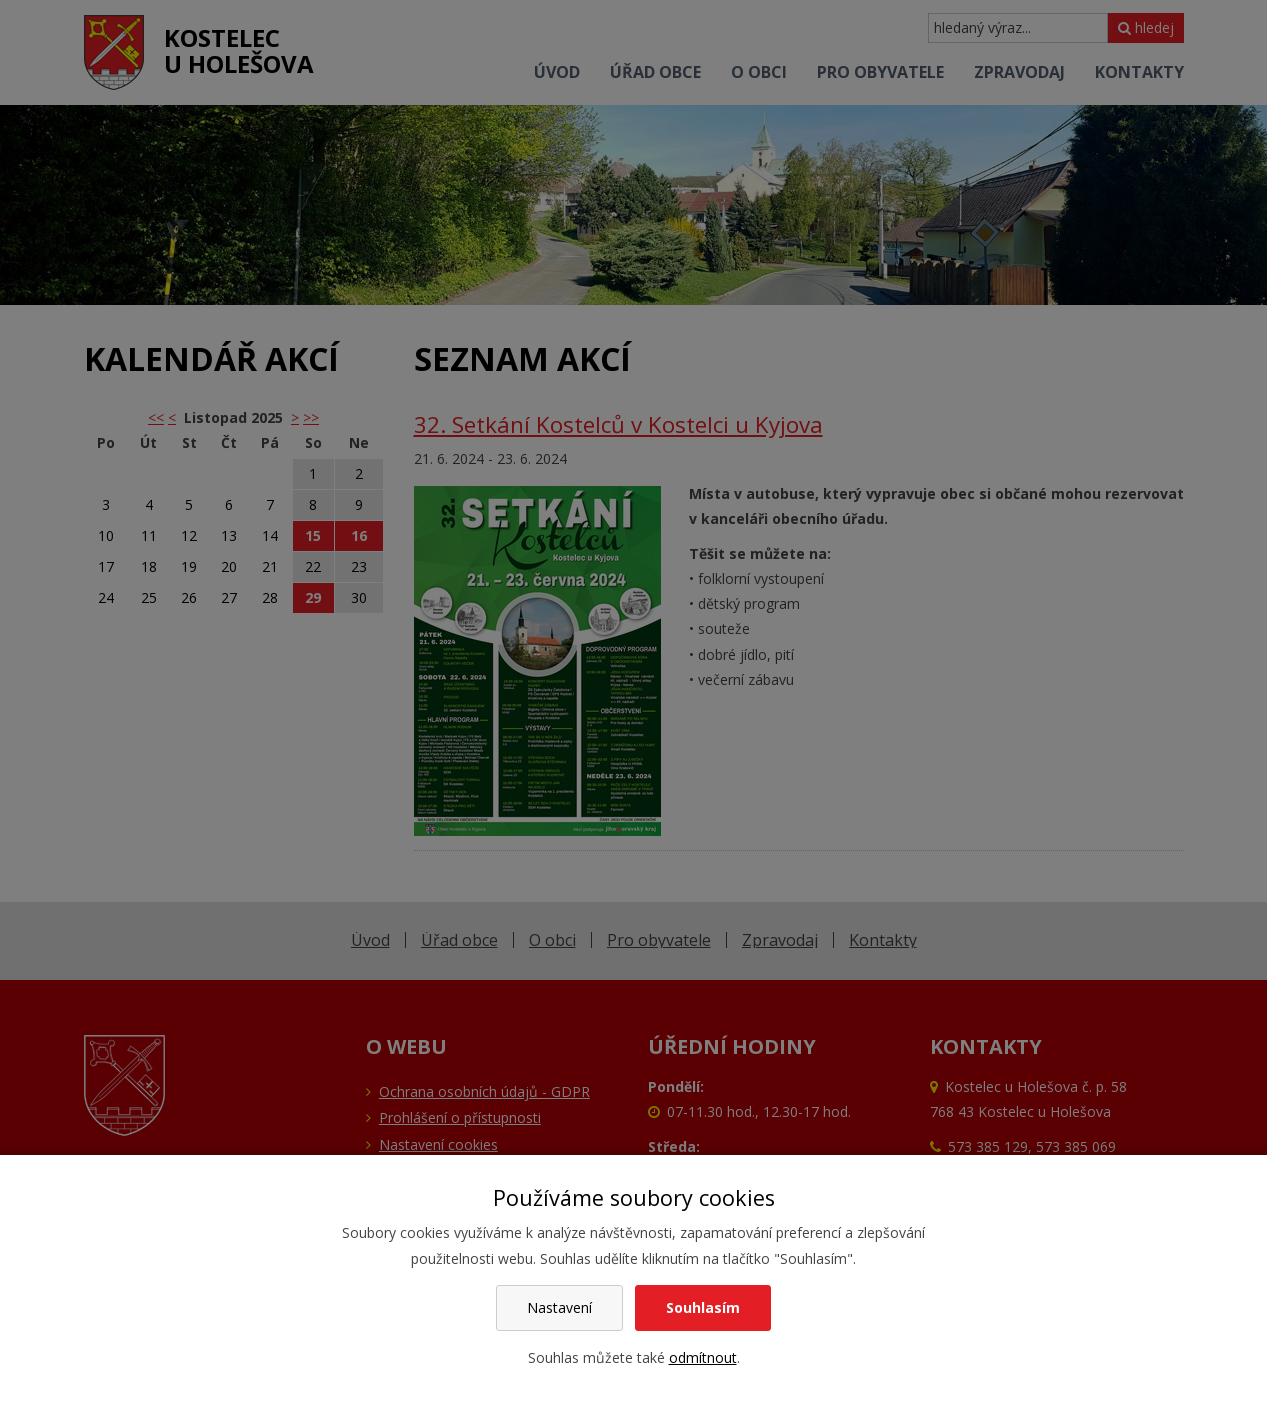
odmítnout (703, 1357)
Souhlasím (703, 1307)
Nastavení (559, 1307)
